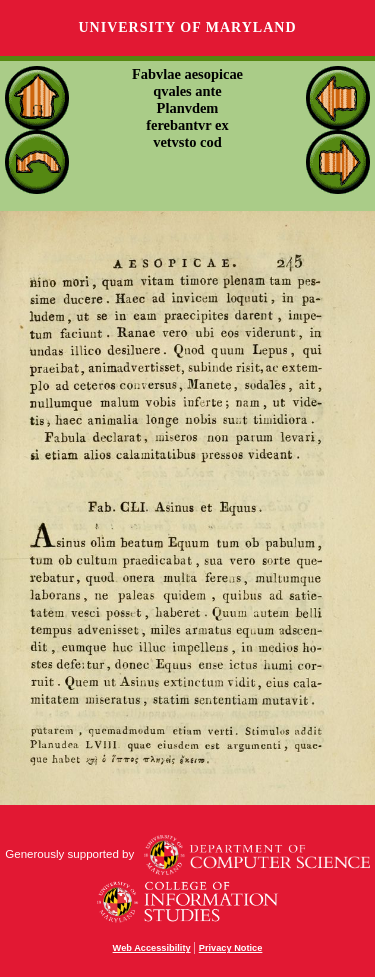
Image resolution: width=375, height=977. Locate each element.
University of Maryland (187, 27)
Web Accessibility (152, 948)
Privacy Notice (231, 948)
